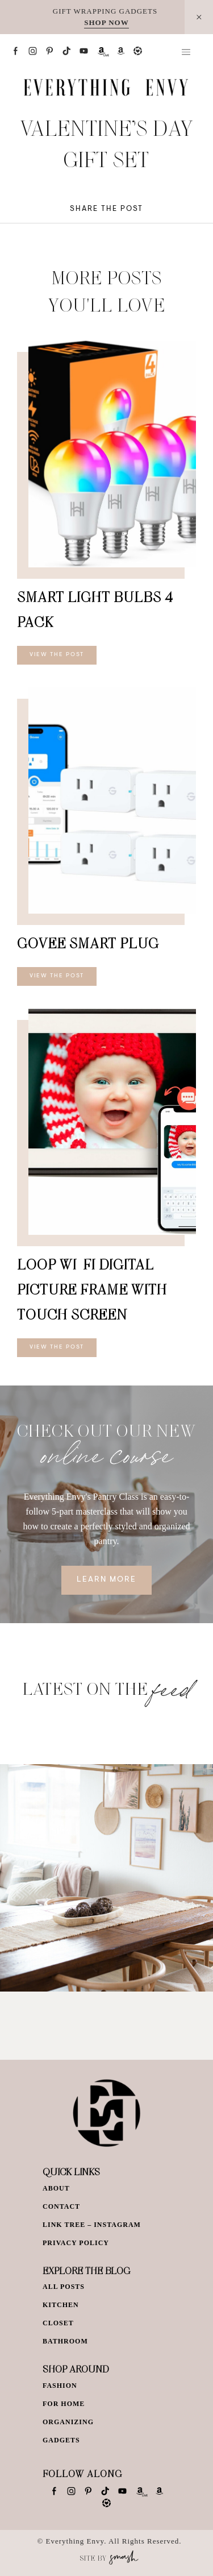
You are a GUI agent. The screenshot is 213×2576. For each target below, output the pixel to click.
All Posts (64, 2287)
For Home (64, 2404)
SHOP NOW (106, 22)
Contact (61, 2206)
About (56, 2188)
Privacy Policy (76, 2243)
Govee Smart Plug (88, 943)
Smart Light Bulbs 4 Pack (95, 609)
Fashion (60, 2386)
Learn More (106, 1580)
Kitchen (61, 2305)
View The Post (57, 655)
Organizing (68, 2422)
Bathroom (65, 2341)
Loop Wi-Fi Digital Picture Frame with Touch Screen (92, 1289)
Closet (58, 2323)
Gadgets (61, 2440)
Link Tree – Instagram (92, 2225)
